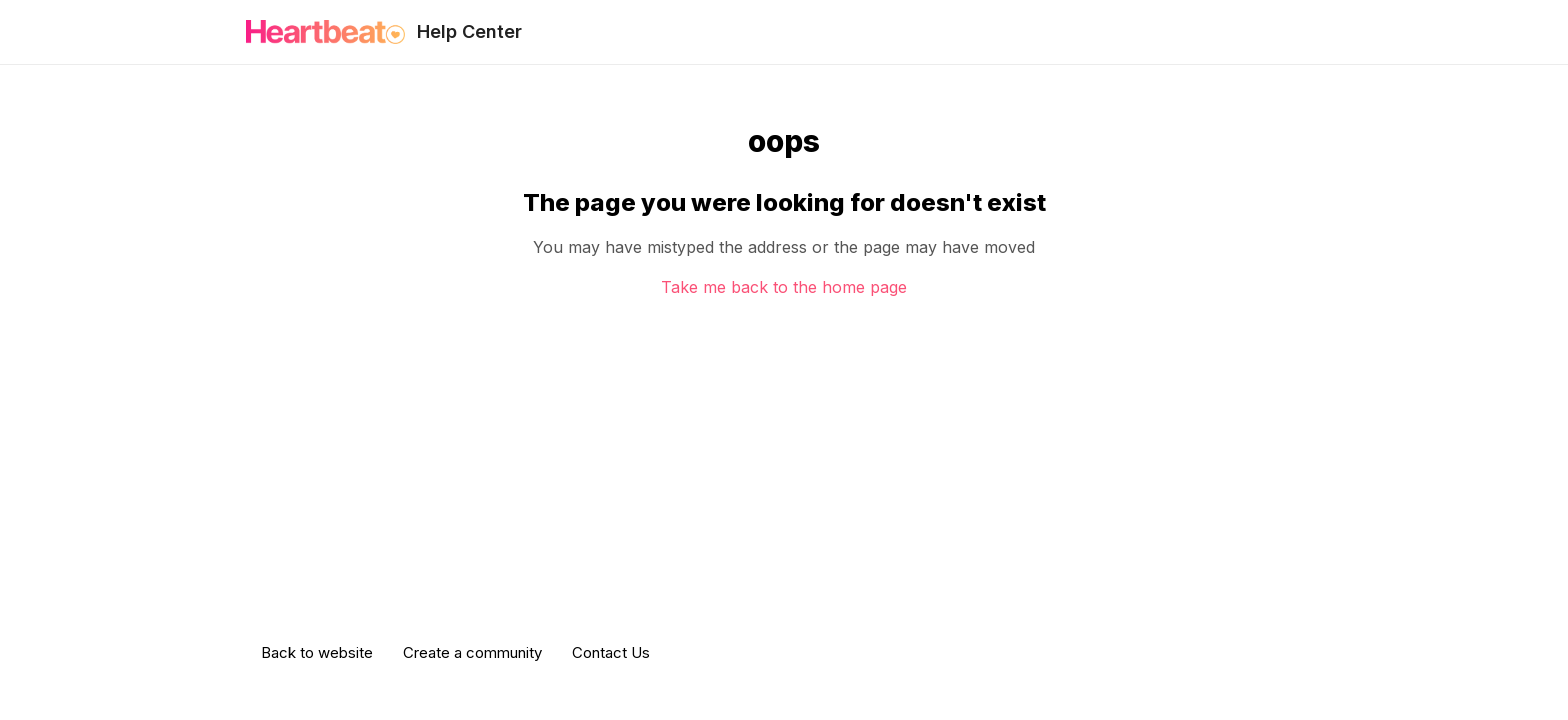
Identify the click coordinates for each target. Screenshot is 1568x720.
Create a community (472, 652)
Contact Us (611, 652)
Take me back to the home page (784, 287)
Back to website (317, 652)
